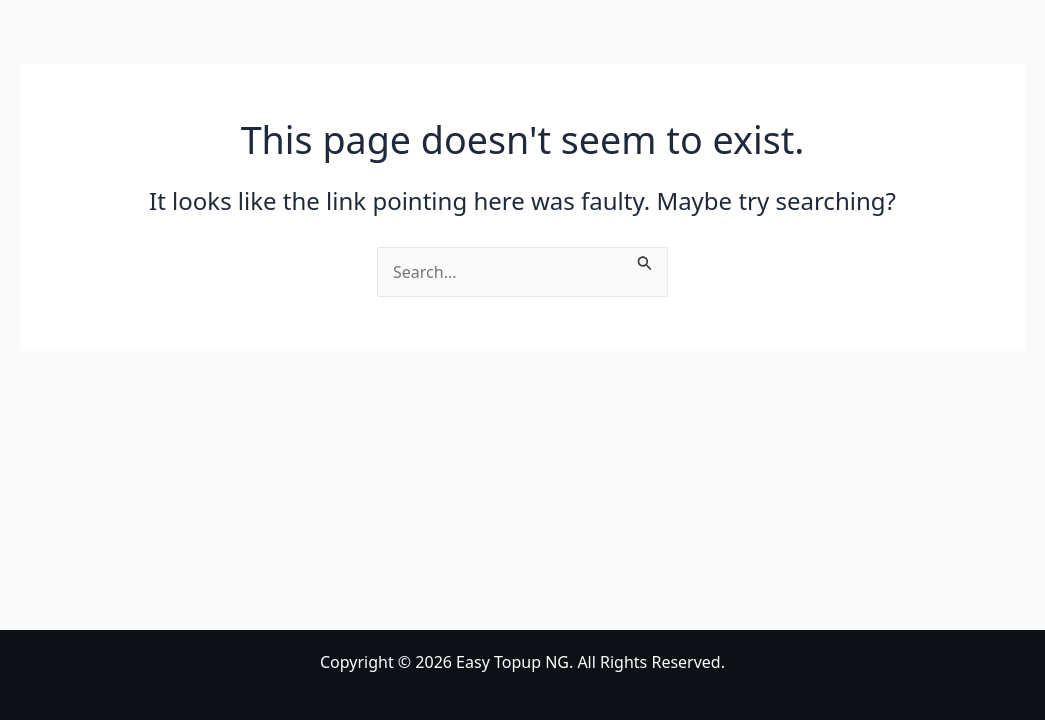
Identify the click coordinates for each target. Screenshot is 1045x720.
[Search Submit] (645, 259)
